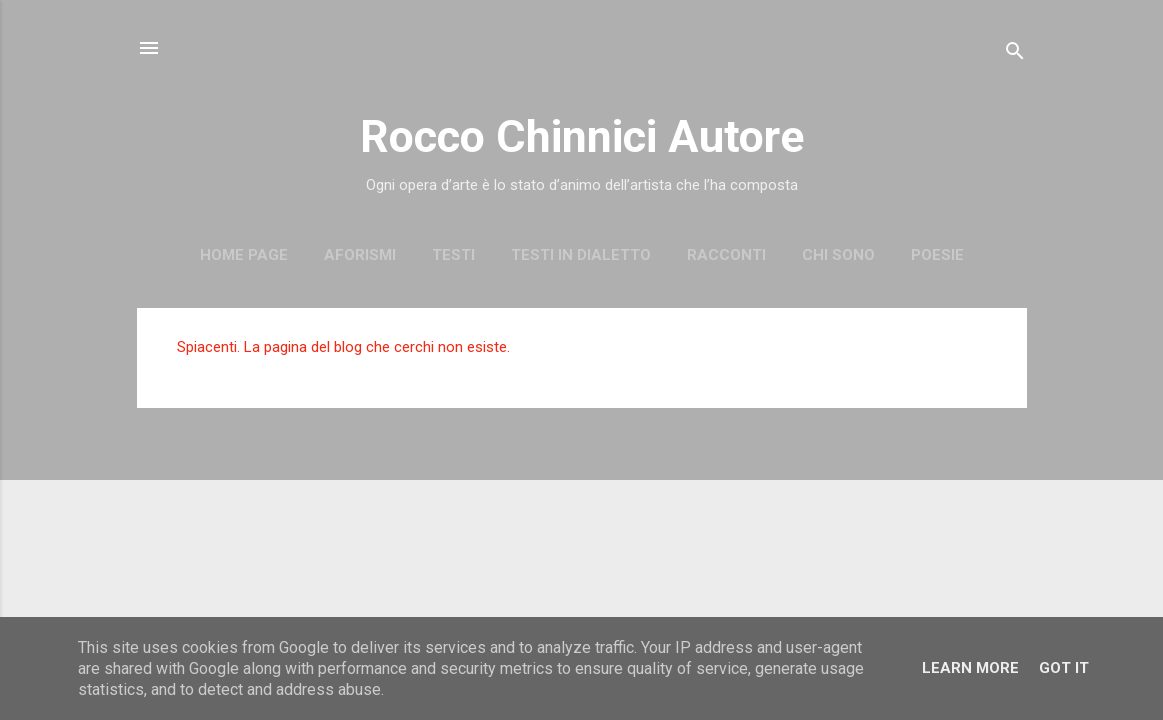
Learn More (970, 668)
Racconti (726, 255)
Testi (453, 255)
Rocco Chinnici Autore (582, 136)
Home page (244, 255)
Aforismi (360, 255)
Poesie (937, 255)
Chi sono (838, 255)
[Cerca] (1015, 54)
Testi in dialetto (581, 255)
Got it (1064, 668)
